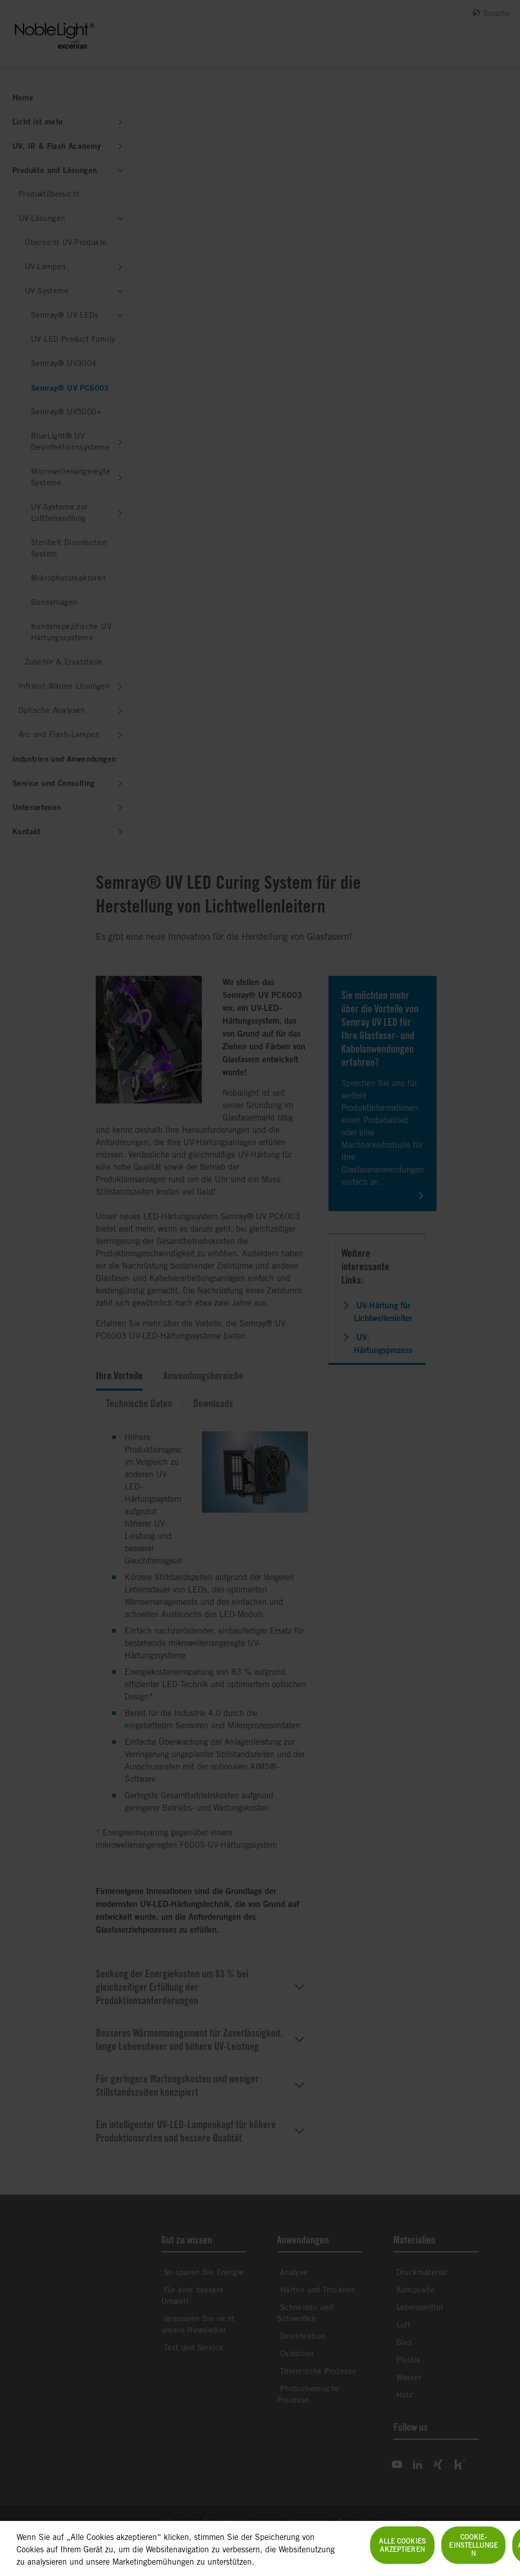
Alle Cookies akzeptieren (402, 2551)
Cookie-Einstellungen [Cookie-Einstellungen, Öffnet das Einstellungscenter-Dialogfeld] (473, 2551)
